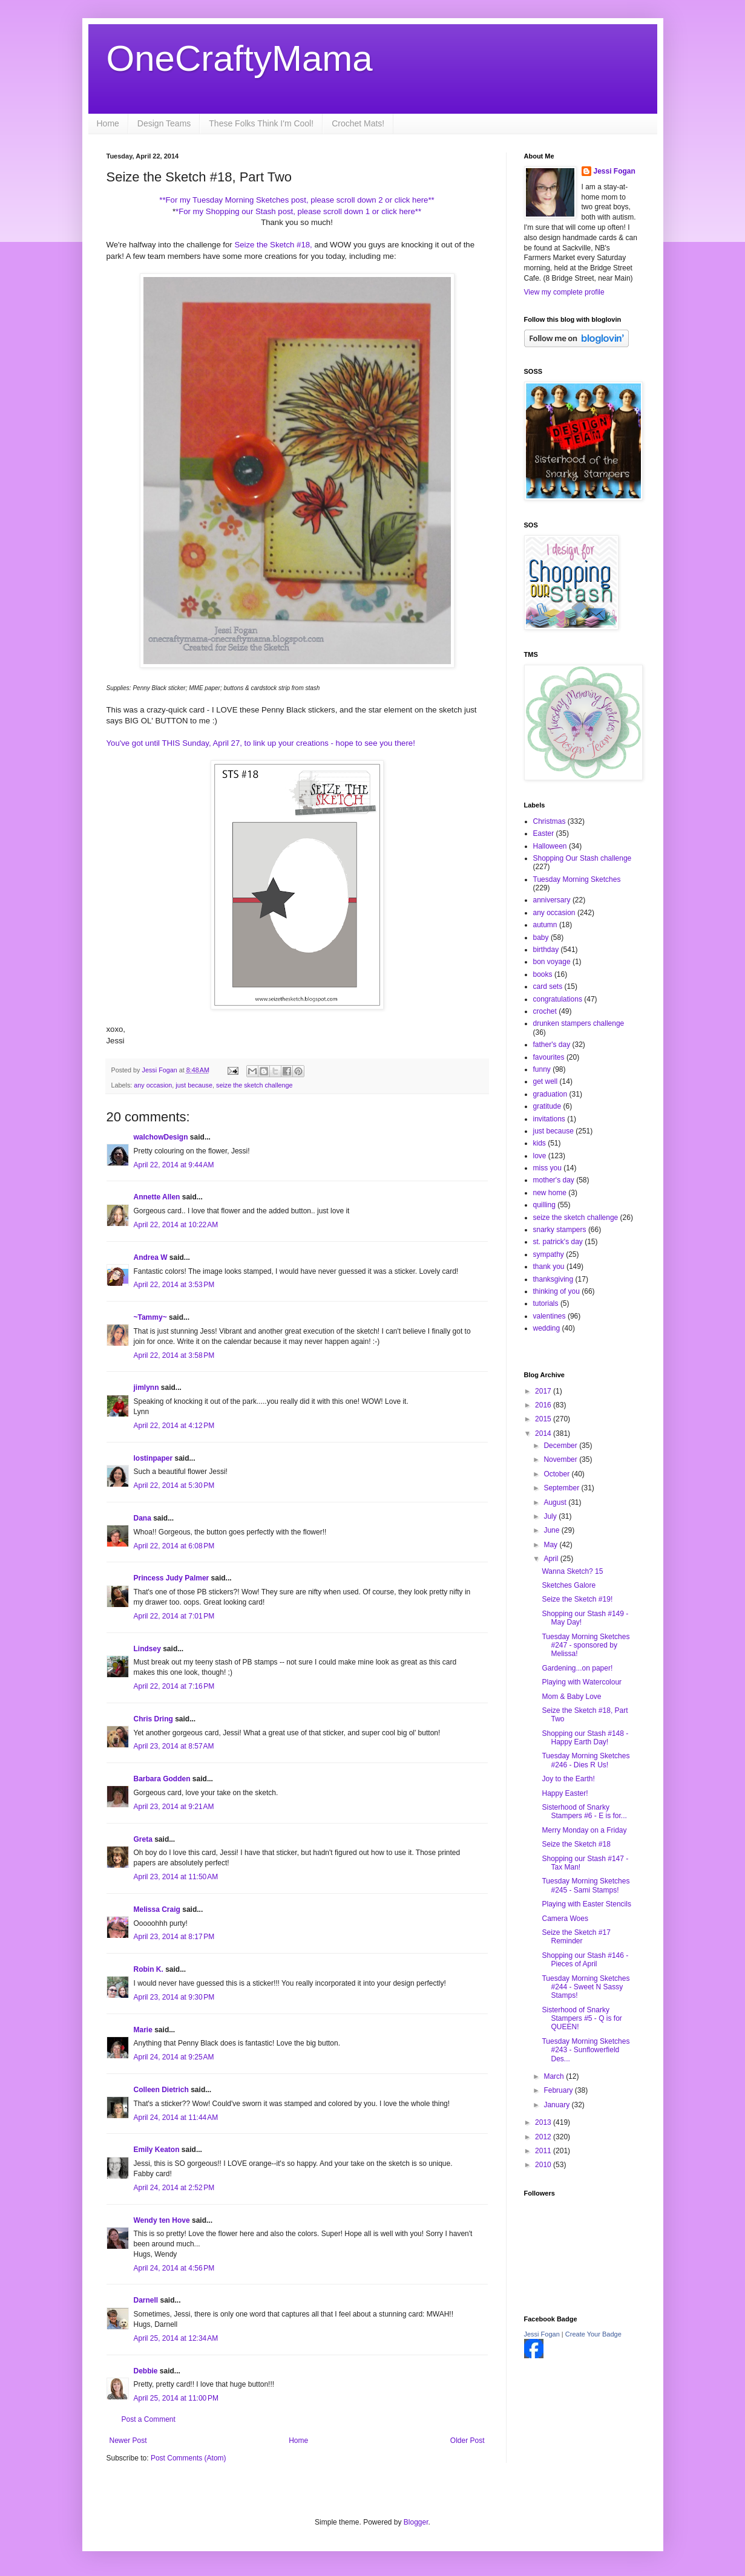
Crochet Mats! (358, 123)
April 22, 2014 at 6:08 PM (174, 1546)
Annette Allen (157, 1197)
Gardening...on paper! (577, 1668)
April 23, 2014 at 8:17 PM (174, 1936)
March (554, 2076)
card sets (548, 986)
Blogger (416, 2522)
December (561, 1445)
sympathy (548, 1254)
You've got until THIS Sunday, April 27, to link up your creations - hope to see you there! (262, 743)
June (552, 1530)
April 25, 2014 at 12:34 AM (176, 2338)
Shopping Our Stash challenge (582, 858)
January (557, 2105)
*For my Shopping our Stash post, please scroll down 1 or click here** (298, 211)
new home (549, 1193)
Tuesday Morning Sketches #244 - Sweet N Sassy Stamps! (585, 1987)
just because (194, 1085)
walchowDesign (161, 1137)
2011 (544, 2151)
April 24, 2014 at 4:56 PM (174, 2268)
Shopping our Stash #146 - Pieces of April (585, 1959)
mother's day (553, 1180)
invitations (549, 1119)
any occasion (153, 1085)
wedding (546, 1328)
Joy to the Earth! (568, 1779)
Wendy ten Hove (162, 2220)
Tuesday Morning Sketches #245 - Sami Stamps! (585, 1885)
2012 (544, 2137)
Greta (143, 1839)
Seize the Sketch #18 (576, 1844)
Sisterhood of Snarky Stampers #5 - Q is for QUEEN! (582, 2019)
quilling (544, 1205)
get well (545, 1081)
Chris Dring (153, 1719)
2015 (544, 1419)
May (551, 1545)
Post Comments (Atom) (188, 2458)
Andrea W (151, 1257)
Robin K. (148, 1969)
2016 (544, 1405)
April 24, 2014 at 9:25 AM (174, 2057)
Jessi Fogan (614, 171)
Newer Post (128, 2440)
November (561, 1459)
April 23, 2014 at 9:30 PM (174, 1997)
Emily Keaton (157, 2149)
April (551, 1558)
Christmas (549, 821)
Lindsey (147, 1649)
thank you (549, 1266)
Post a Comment (149, 2419)
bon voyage (552, 961)
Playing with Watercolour (582, 1682)
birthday (546, 949)
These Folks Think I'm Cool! (261, 123)
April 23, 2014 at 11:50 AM (176, 1877)
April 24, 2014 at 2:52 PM (174, 2187)
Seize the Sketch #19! (577, 1599)
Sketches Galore (569, 1585)
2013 (544, 2122)
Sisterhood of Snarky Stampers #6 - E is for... (584, 1811)
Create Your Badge (593, 2334)
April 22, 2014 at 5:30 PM (174, 1485)
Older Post (467, 2440)
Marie (143, 2030)
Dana (142, 1518)
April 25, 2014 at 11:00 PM (176, 2398)
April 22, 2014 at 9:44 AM (174, 1165)
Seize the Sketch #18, (273, 244)
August (555, 1502)
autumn (545, 925)
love (539, 1156)
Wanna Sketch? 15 (572, 1571)
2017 (544, 1391)
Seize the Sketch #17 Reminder (576, 1936)
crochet (545, 1011)
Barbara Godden (162, 1779)
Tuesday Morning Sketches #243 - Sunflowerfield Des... (585, 2050)
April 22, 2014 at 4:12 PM (174, 1425)
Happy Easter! (565, 1793)
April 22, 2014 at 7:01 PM (174, 1616)
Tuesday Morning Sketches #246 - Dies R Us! (585, 1760)
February (558, 2090)
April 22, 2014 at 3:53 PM (174, 1284)
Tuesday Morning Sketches (577, 879)
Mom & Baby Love (571, 1696)
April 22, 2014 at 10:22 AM (176, 1225)
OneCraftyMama (240, 58)
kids (539, 1143)
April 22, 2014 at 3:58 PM (174, 1355)
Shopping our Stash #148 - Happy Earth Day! (585, 1737)
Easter (543, 833)
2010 (544, 2164)
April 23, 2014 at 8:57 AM (174, 1746)
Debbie (146, 2371)
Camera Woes (565, 1918)
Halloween (550, 846)
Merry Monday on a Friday (584, 1830)
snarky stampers (559, 1229)
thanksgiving (553, 1279)
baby (541, 937)
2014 (544, 1433)
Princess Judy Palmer (171, 1578)
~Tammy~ (150, 1317)
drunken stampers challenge (579, 1023)
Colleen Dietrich (161, 2089)
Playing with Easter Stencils (586, 1904)
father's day (552, 1044)
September (562, 1488)
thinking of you (556, 1291)
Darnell (146, 2300)
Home (108, 123)
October (557, 1474)
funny (542, 1069)
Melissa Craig (157, 1909)
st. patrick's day (558, 1241)
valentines (549, 1316)
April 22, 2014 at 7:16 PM (174, 1686)
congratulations (557, 999)
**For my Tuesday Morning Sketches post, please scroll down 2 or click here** (296, 199)
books (543, 974)
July (551, 1516)
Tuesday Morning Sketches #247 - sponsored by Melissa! (585, 1645)
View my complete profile (564, 292)
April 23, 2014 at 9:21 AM (174, 1806)
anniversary (552, 900)
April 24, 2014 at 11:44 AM (176, 2117)
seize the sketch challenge (254, 1085)
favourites (549, 1057)
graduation (550, 1094)
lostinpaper (153, 1458)
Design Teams (164, 123)
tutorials (546, 1303)
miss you (547, 1168)
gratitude (547, 1106)
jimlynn (146, 1387)
